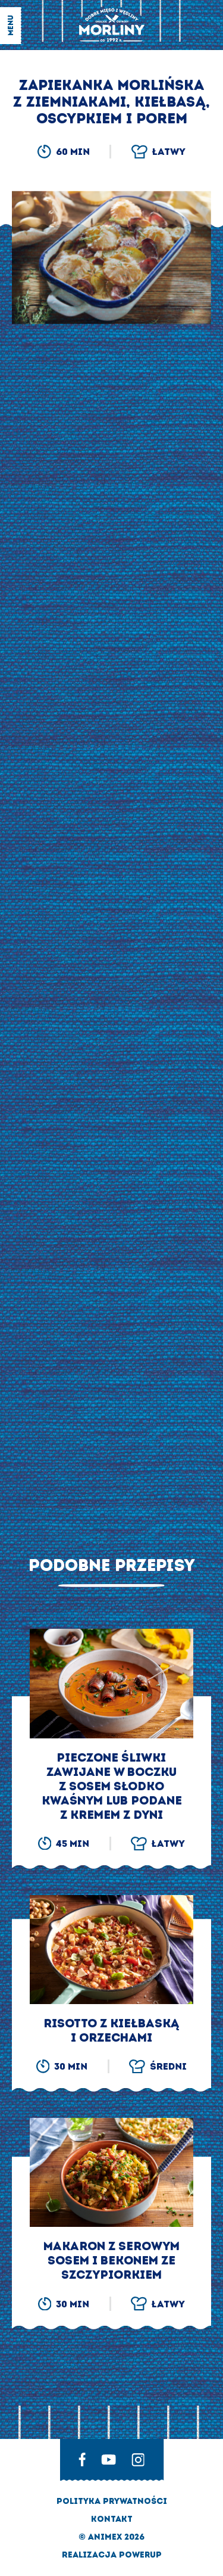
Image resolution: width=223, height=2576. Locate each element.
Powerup (140, 2555)
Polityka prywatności (111, 2501)
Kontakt (112, 2519)
